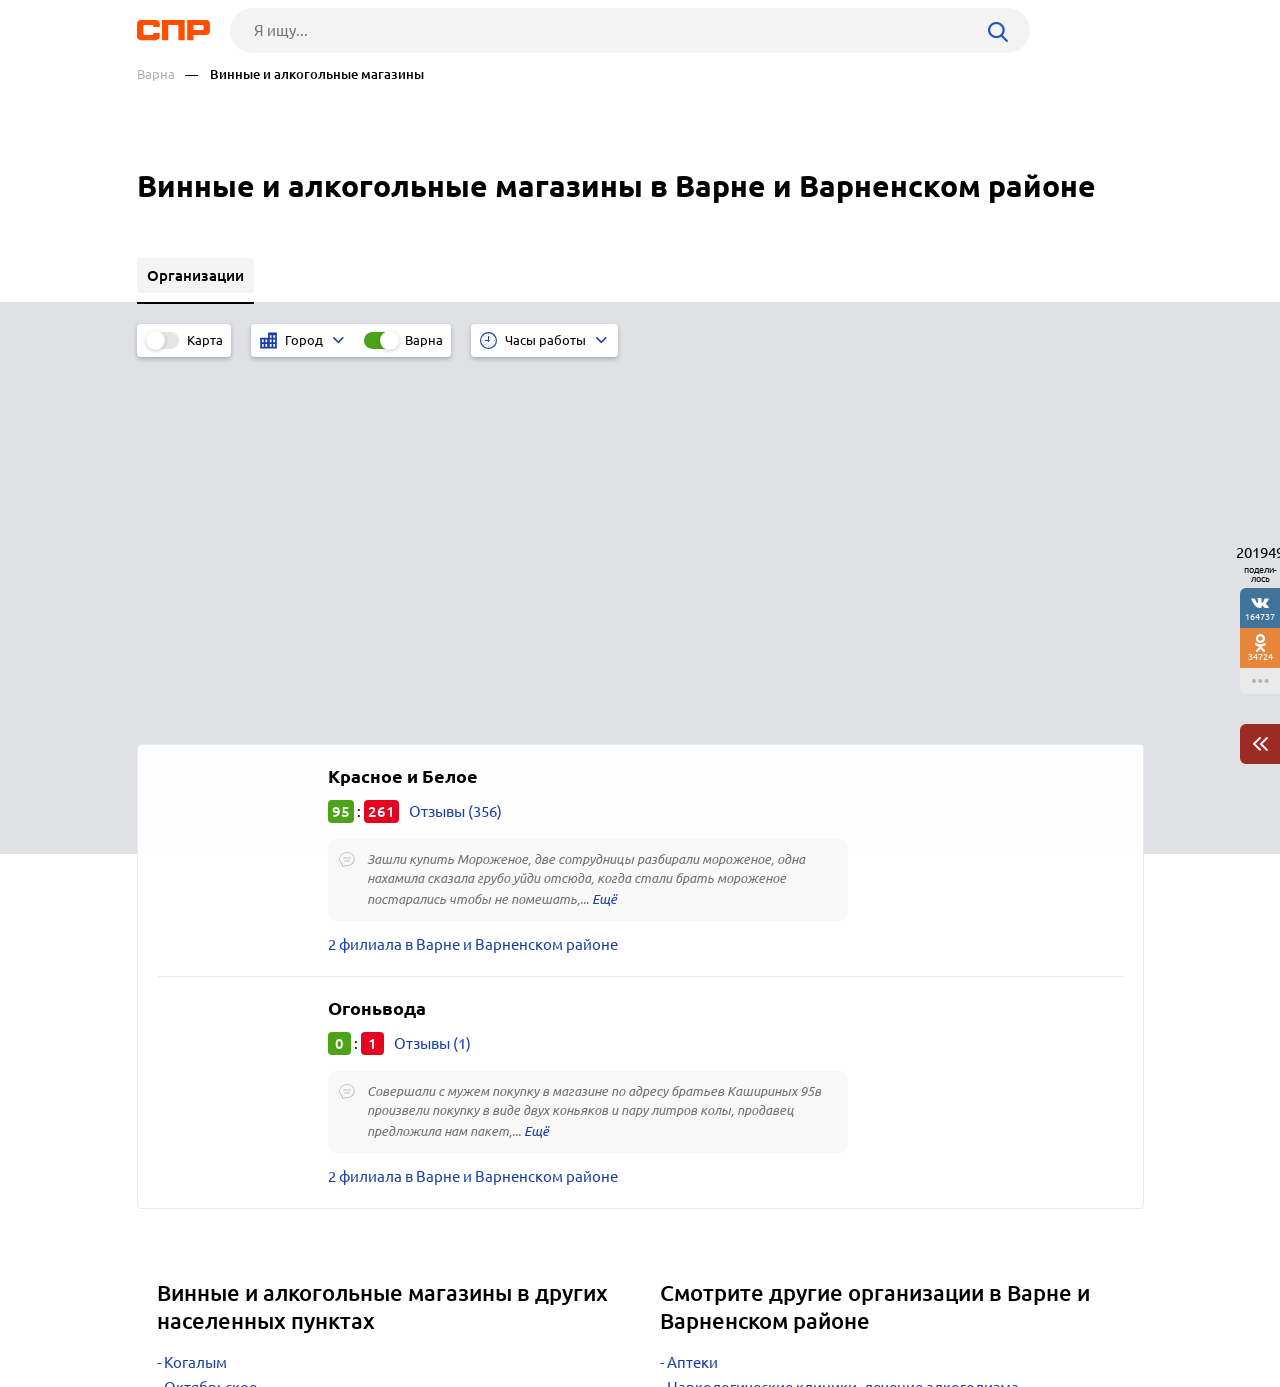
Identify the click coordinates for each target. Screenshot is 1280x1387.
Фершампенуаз (218, 1042)
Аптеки (692, 992)
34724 (1260, 656)
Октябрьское (210, 1017)
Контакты (585, 1313)
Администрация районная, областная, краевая (832, 1042)
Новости (298, 1313)
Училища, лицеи (725, 1092)
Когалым (195, 992)
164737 (1260, 616)
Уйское (189, 1067)
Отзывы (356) (455, 441)
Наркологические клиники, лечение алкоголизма (843, 1017)
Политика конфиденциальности (405, 1371)
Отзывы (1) (432, 673)
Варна (156, 74)
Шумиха (193, 1092)
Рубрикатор (174, 1313)
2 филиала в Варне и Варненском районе (473, 574)
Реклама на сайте (439, 1313)
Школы (693, 1067)
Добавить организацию (1054, 1312)
